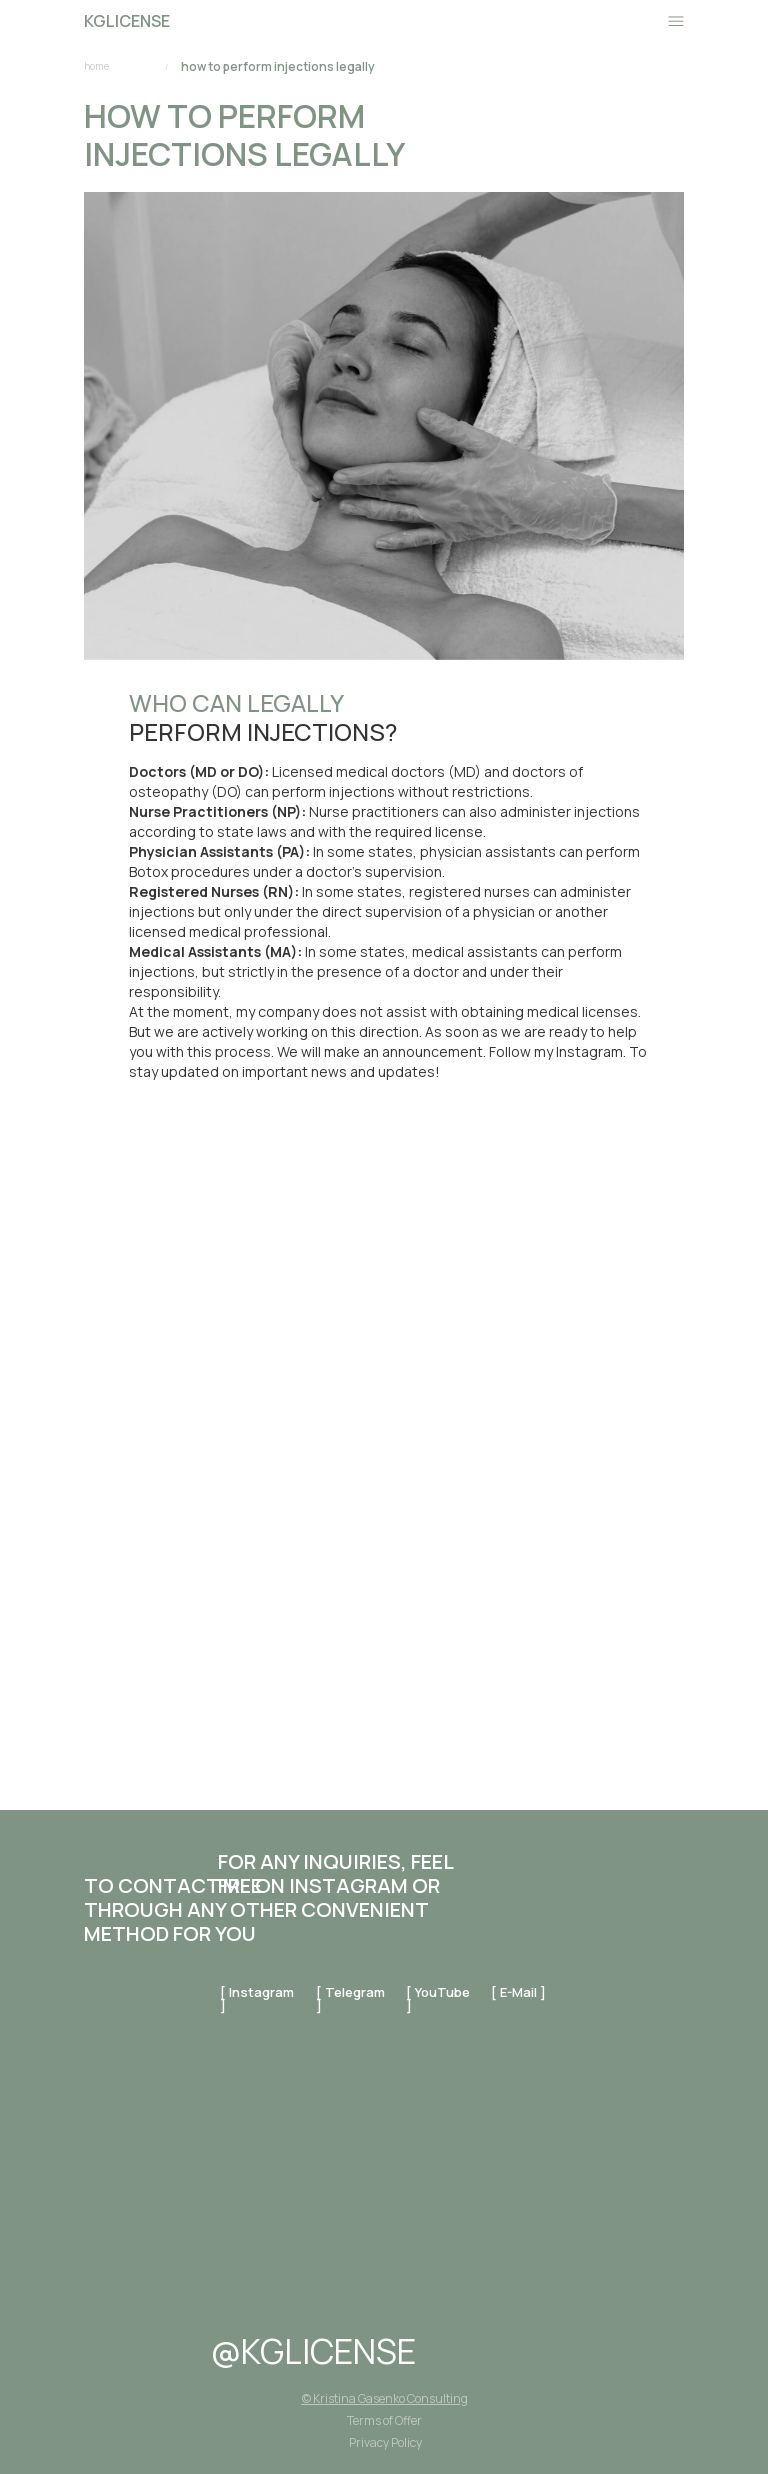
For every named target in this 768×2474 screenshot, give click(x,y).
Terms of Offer (384, 2420)
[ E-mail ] (518, 1992)
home (96, 66)
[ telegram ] (350, 1998)
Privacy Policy (385, 2442)
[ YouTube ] (438, 1998)
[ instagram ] (257, 1998)
